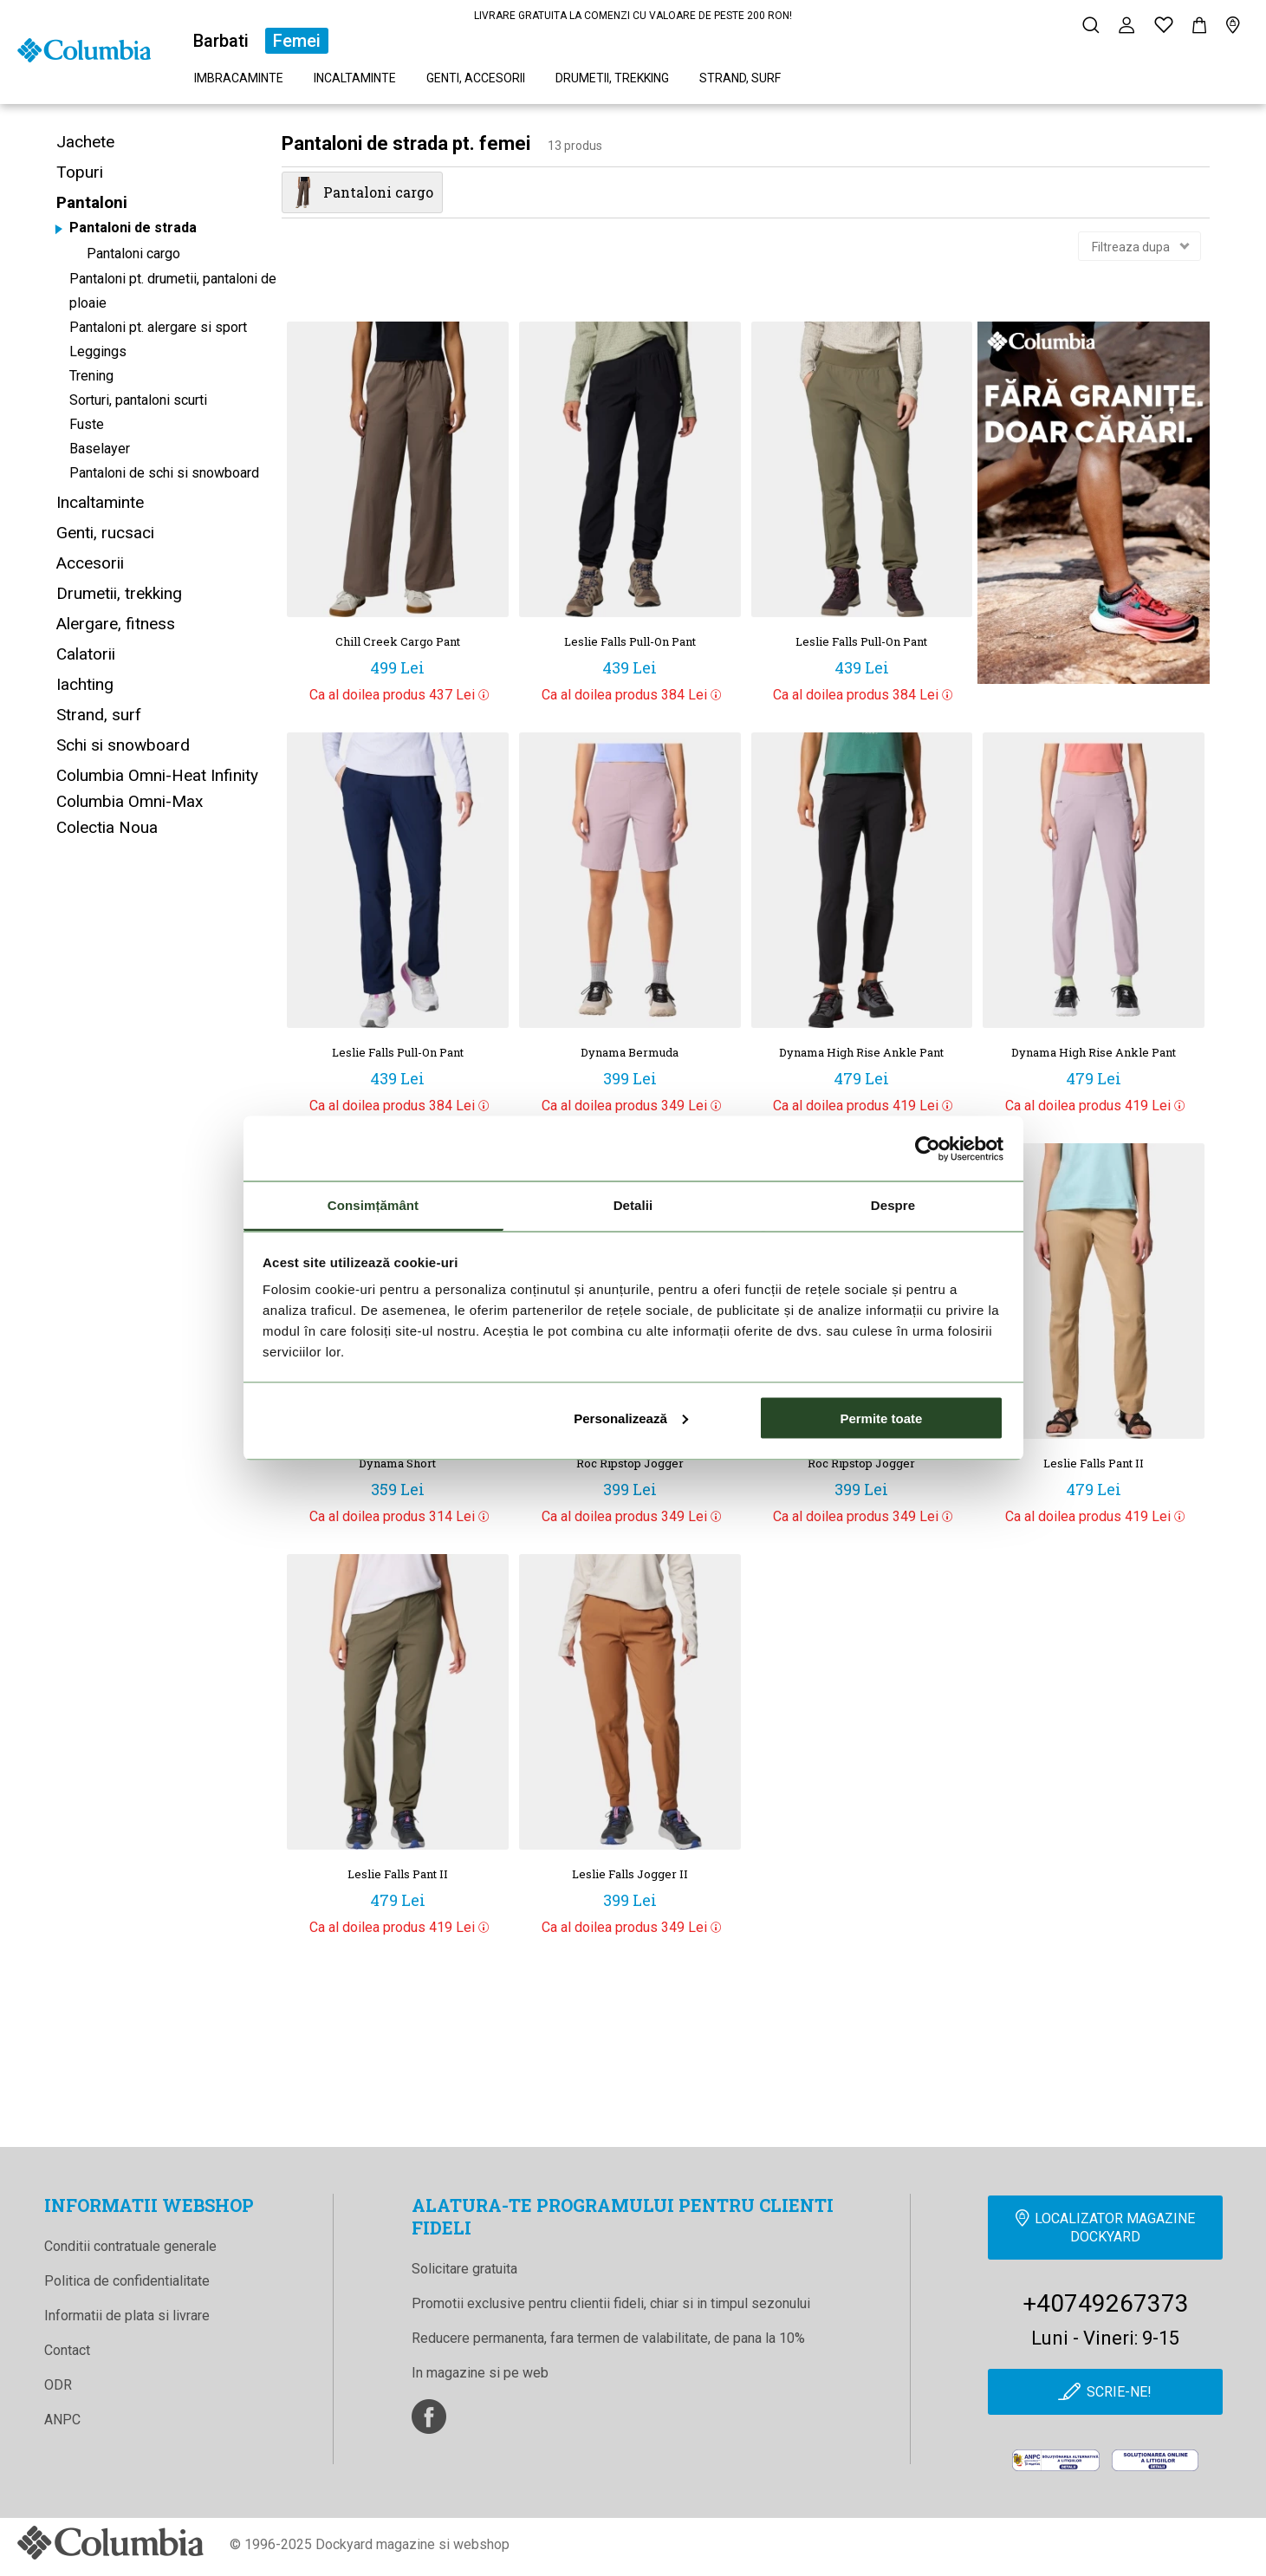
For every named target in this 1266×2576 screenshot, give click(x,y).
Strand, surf (740, 78)
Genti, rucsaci (105, 533)
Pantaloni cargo (133, 253)
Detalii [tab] (633, 1205)
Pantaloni (91, 202)
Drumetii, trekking (612, 78)
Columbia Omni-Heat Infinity (157, 775)
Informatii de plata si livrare (127, 2315)
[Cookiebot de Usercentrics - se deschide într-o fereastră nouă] (927, 1148)
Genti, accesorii (475, 78)
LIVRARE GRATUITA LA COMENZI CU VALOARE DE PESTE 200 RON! (633, 16)
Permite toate (881, 1417)
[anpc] (1056, 2462)
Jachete (85, 142)
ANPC (62, 2419)
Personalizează (631, 1417)
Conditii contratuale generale (130, 2246)
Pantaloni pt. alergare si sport (158, 327)
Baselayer (99, 448)
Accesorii (90, 563)
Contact (67, 2350)
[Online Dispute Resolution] (1155, 2462)
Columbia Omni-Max (129, 801)
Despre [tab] (893, 1205)
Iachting (85, 684)
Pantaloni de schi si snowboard (164, 473)
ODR (58, 2385)
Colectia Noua (107, 827)
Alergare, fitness (115, 624)
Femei (297, 40)
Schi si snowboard (123, 745)
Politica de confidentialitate (127, 2281)
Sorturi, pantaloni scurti (138, 400)
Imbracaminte (238, 78)
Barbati (221, 40)
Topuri (79, 172)
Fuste (86, 424)
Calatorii (85, 654)
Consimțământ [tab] (373, 1205)
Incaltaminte (355, 78)
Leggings (98, 351)
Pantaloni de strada (133, 227)
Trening (91, 376)
